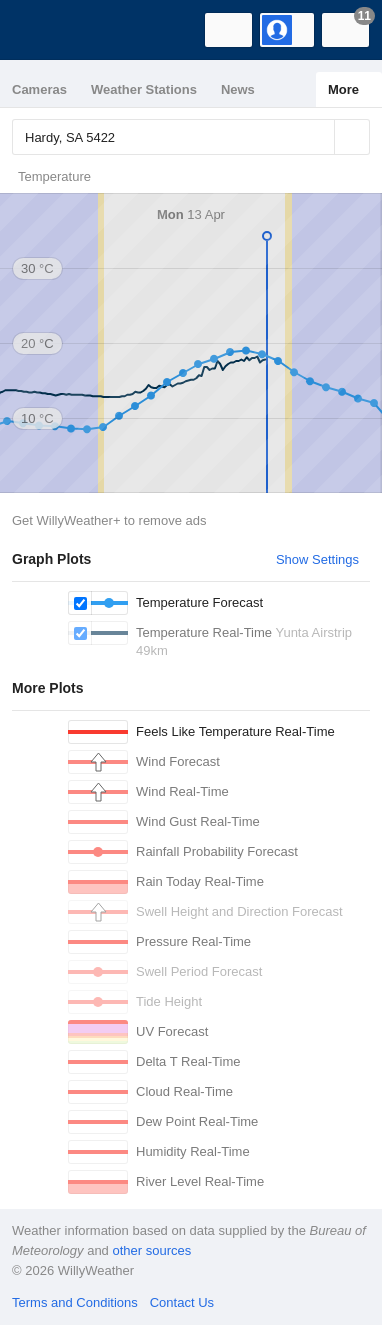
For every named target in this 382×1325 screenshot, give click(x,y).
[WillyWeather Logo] (45, 30)
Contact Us (182, 1302)
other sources (151, 1250)
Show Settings (317, 559)
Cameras (39, 89)
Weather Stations (144, 89)
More (343, 89)
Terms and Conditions (75, 1302)
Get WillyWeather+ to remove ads (109, 520)
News (238, 89)
